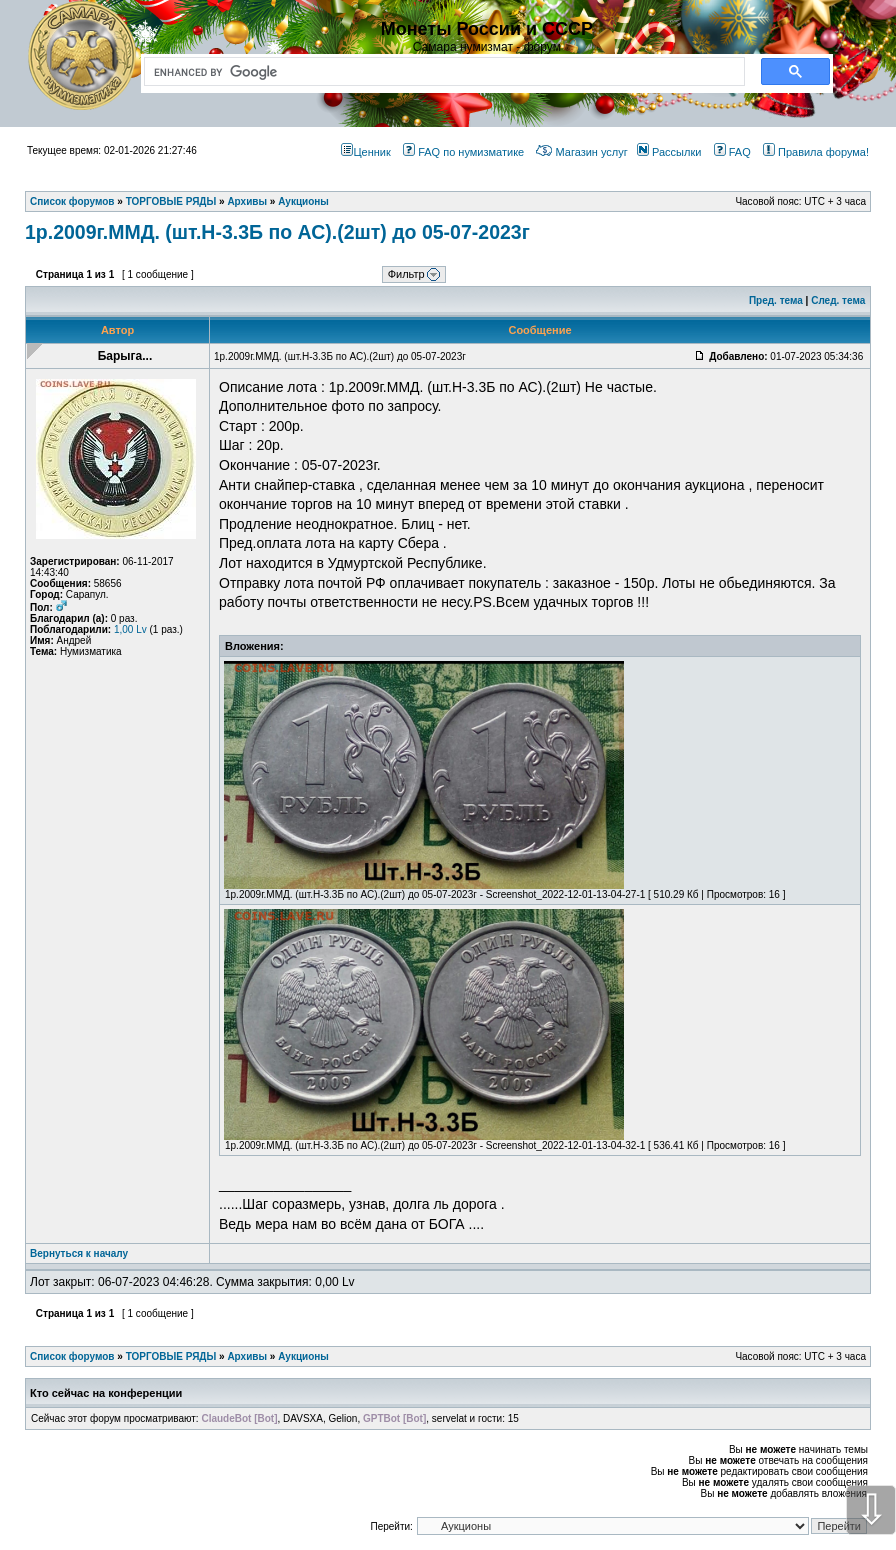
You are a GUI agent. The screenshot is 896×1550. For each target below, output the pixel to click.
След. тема (838, 300)
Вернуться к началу (79, 1253)
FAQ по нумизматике (463, 152)
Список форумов (72, 1356)
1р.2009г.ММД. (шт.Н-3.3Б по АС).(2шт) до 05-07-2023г (277, 232)
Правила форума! (816, 152)
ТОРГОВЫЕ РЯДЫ (171, 1356)
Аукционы (303, 1356)
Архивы (247, 1356)
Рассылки (669, 152)
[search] (440, 72)
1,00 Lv (130, 629)
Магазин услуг (581, 152)
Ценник (365, 152)
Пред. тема (776, 300)
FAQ (732, 152)
